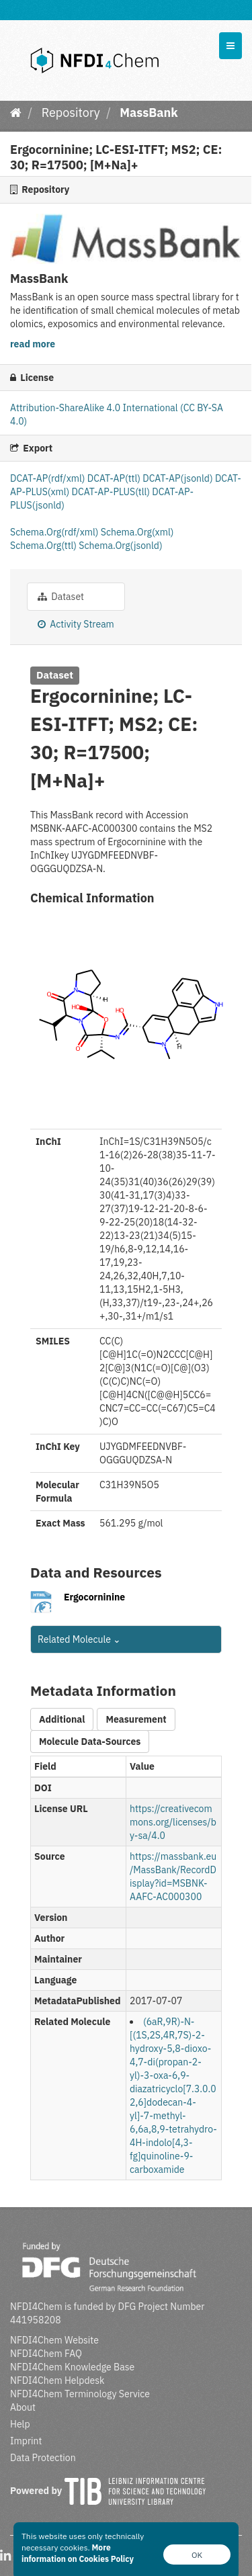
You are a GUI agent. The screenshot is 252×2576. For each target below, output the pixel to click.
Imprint (26, 2441)
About (23, 2407)
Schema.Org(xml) (137, 532)
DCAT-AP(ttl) (114, 478)
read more (32, 344)
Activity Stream (76, 624)
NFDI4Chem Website (54, 2340)
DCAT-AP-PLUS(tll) (112, 492)
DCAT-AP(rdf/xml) (48, 478)
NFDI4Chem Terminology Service (80, 2394)
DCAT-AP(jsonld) (178, 478)
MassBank (148, 112)
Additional (62, 1719)
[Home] (16, 112)
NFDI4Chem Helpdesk (57, 2380)
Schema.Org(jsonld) (120, 546)
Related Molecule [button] (79, 1639)
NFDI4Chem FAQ (46, 2354)
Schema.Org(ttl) (44, 546)
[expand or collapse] (230, 45)
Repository (71, 112)
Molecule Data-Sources (89, 1741)
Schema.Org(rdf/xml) (55, 532)
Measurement (136, 1719)
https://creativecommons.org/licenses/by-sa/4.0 (173, 1822)
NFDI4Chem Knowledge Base (72, 2367)
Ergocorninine (94, 1597)
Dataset (61, 597)
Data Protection (43, 2458)
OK (197, 2555)
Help (20, 2424)
